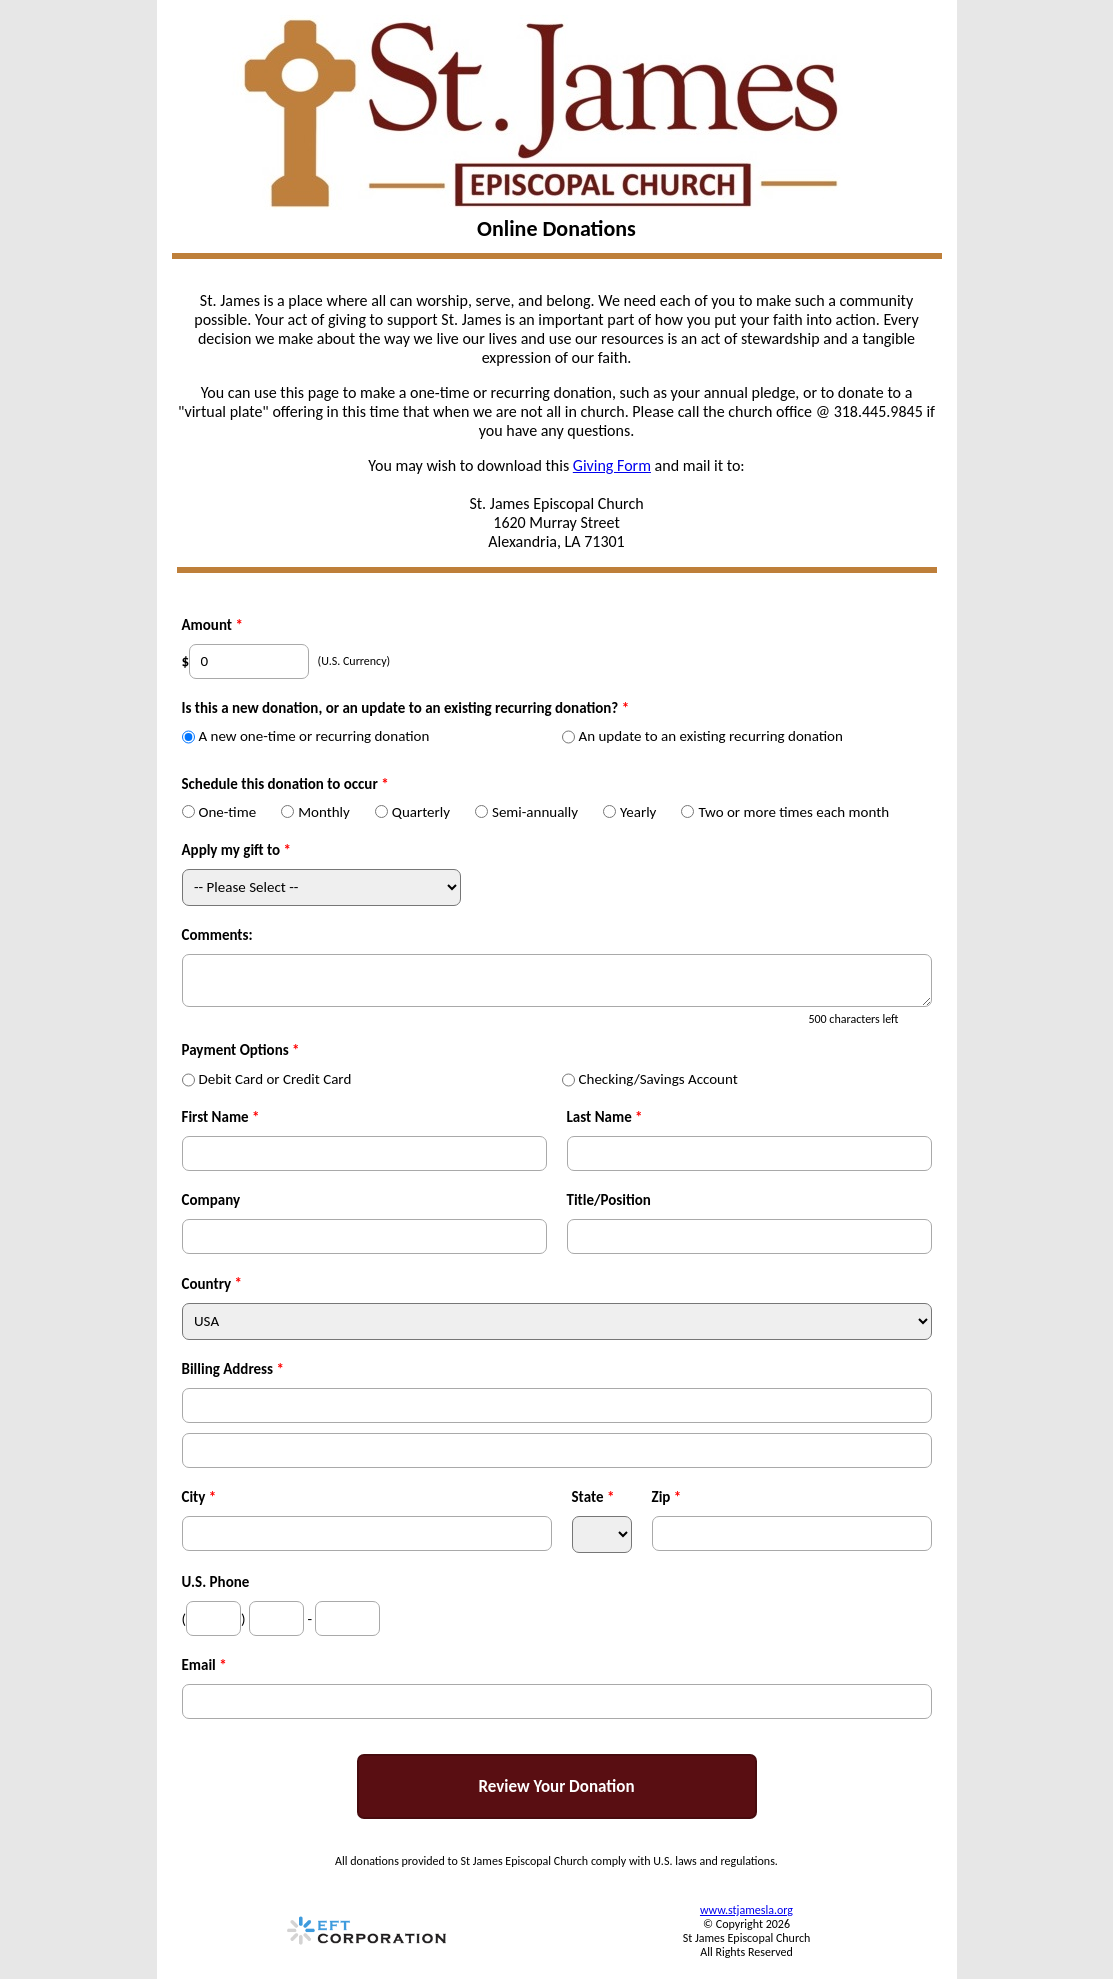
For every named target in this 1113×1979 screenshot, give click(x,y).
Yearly (629, 812)
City (199, 1497)
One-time (219, 812)
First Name (221, 1117)
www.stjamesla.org (746, 1910)
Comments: (217, 935)
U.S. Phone (216, 1582)
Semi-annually (526, 812)
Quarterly (412, 812)
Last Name (605, 1117)
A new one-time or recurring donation (306, 736)
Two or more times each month (785, 812)
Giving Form (612, 465)
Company (211, 1200)
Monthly (315, 812)
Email (204, 1665)
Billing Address (233, 1369)
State (593, 1497)
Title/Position (609, 1200)
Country (207, 1284)
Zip (667, 1497)
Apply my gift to (237, 850)
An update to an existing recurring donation (702, 736)
